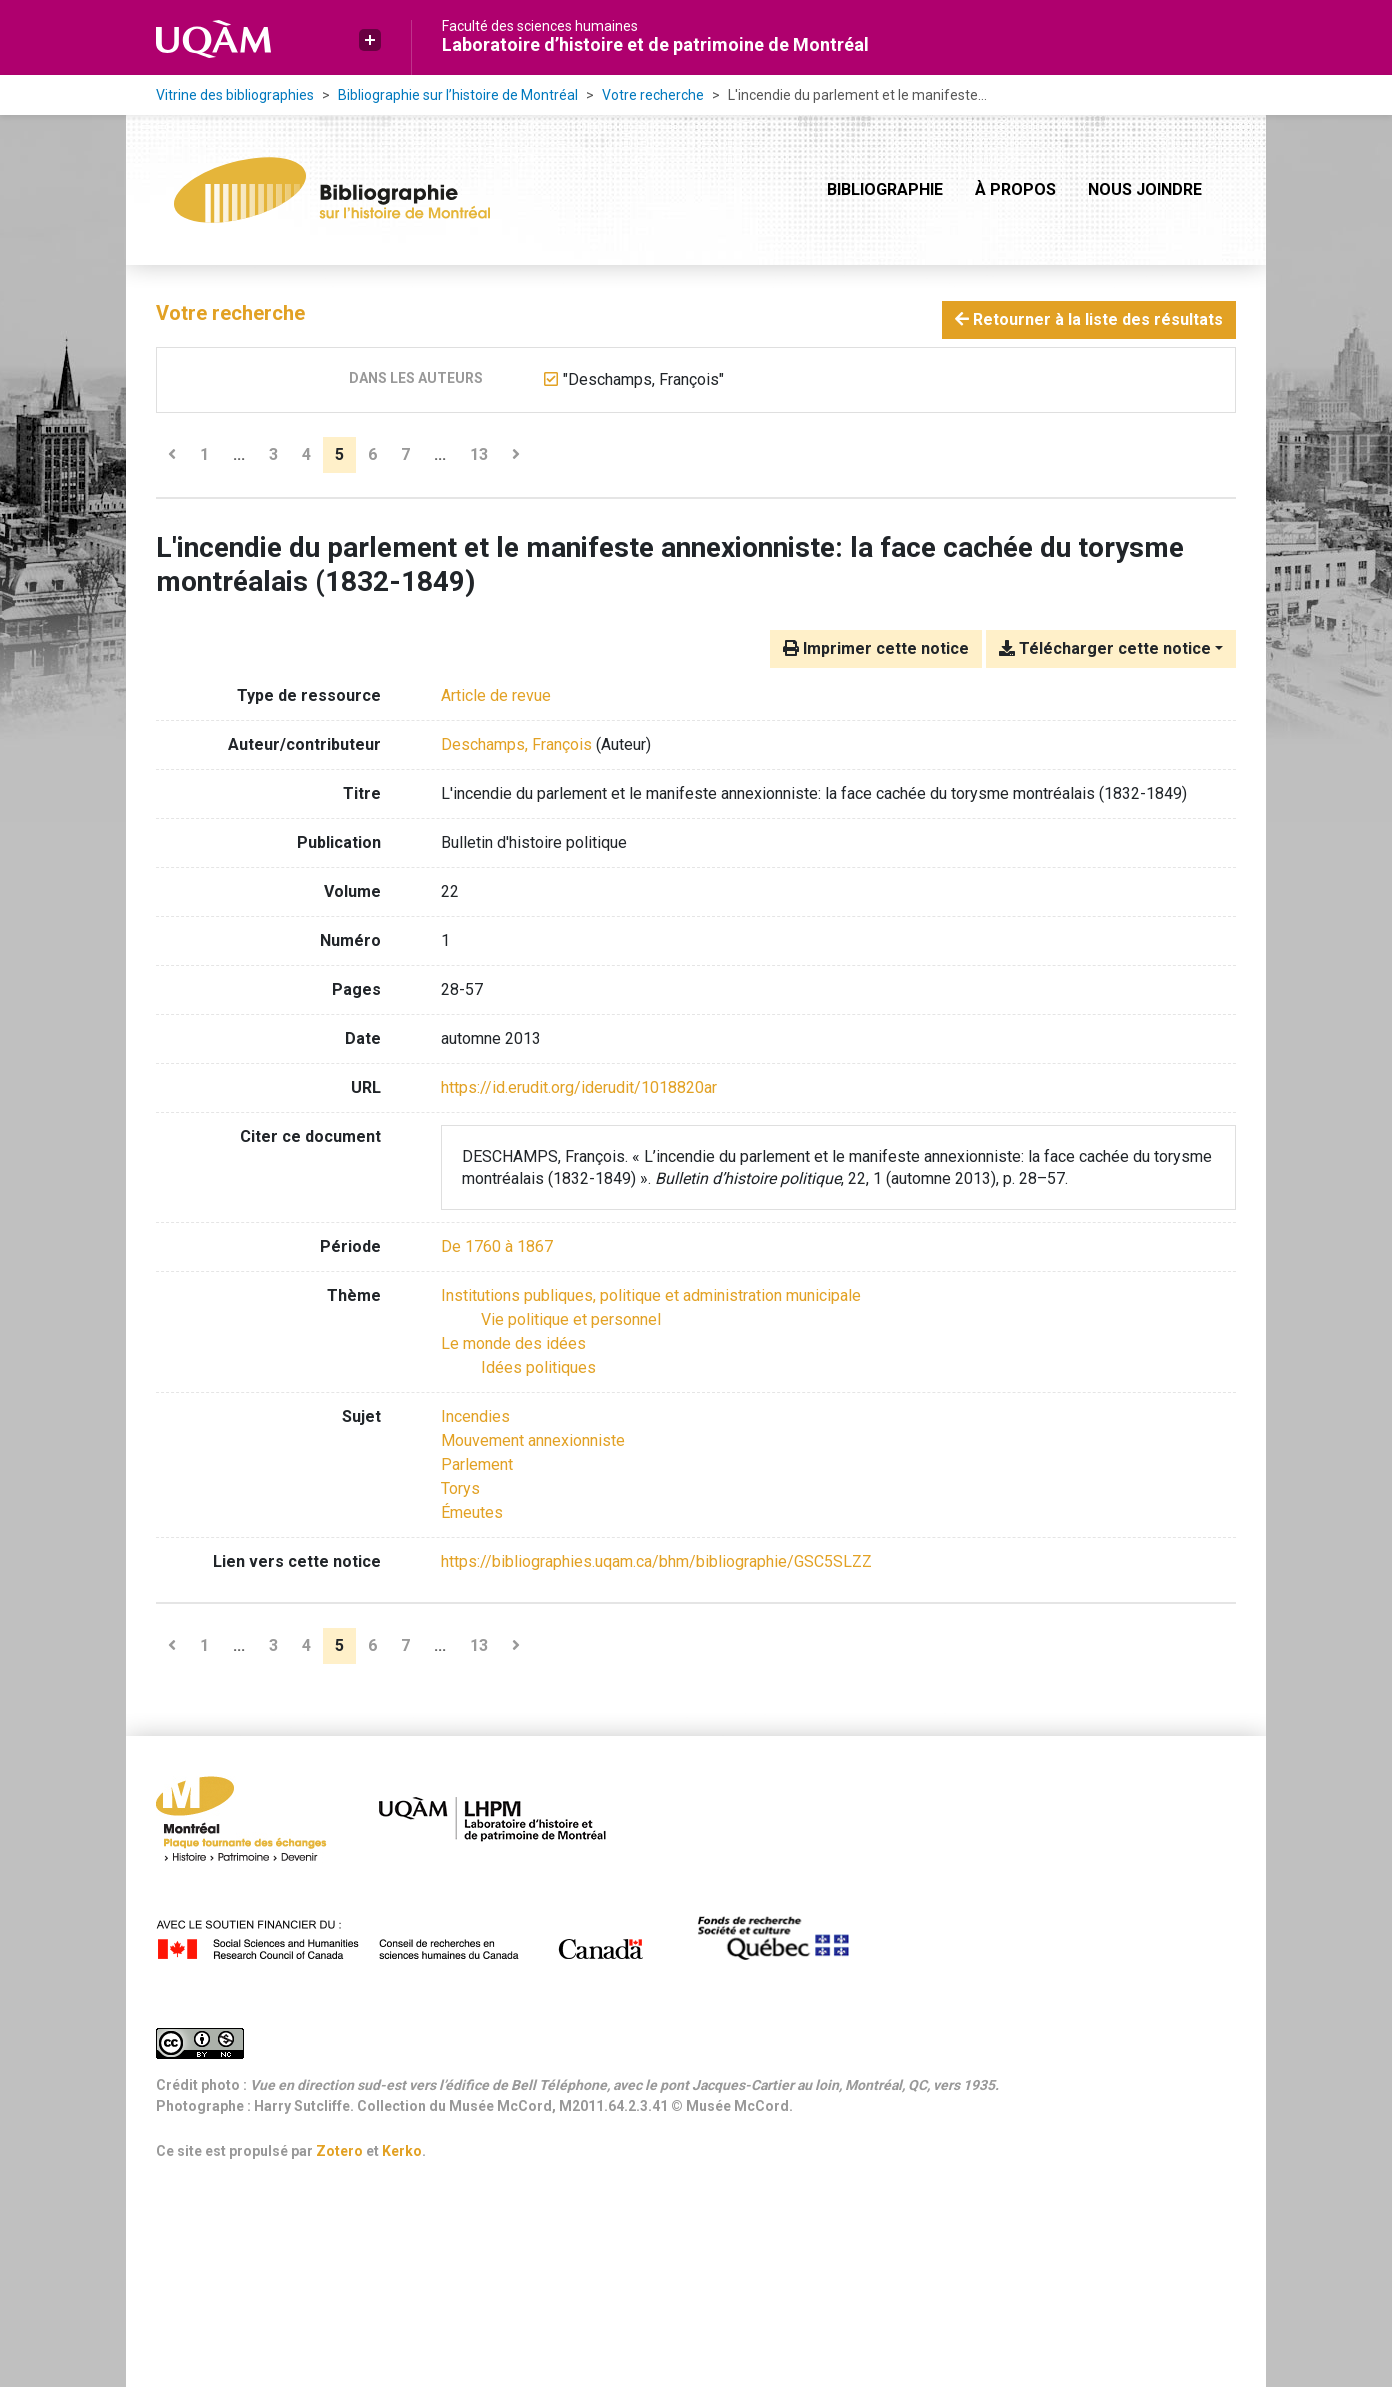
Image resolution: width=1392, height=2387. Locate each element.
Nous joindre (1145, 189)
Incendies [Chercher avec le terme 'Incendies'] (475, 1416)
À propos (1015, 189)
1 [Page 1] (204, 454)
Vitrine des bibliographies (235, 95)
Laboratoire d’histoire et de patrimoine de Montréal (655, 44)
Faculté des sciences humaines (540, 26)
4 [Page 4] (306, 454)
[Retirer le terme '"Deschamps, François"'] (643, 379)
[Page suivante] (516, 455)
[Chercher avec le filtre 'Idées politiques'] (538, 1367)
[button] (370, 40)
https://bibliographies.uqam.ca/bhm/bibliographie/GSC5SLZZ (656, 1561)
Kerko (402, 2151)
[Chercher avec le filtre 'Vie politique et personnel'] (571, 1319)
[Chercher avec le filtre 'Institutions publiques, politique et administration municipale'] (651, 1295)
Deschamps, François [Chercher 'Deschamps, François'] (516, 744)
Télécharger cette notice (1105, 648)
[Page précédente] (172, 455)
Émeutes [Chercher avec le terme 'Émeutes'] (472, 1512)
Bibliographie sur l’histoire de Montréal (458, 95)
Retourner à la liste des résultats (1089, 319)
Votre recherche (653, 95)
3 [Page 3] (273, 454)
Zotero (339, 2151)
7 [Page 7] (405, 454)
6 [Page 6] (372, 454)
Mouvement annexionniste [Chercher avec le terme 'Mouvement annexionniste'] (533, 1440)
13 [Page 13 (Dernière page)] (479, 454)
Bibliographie (885, 189)
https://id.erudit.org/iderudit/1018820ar (579, 1087)
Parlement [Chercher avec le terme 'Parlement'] (477, 1464)
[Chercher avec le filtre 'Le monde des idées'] (513, 1343)
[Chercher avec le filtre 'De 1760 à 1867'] (497, 1246)
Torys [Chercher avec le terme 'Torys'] (460, 1488)
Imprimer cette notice (876, 648)
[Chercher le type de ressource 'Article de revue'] (496, 695)
